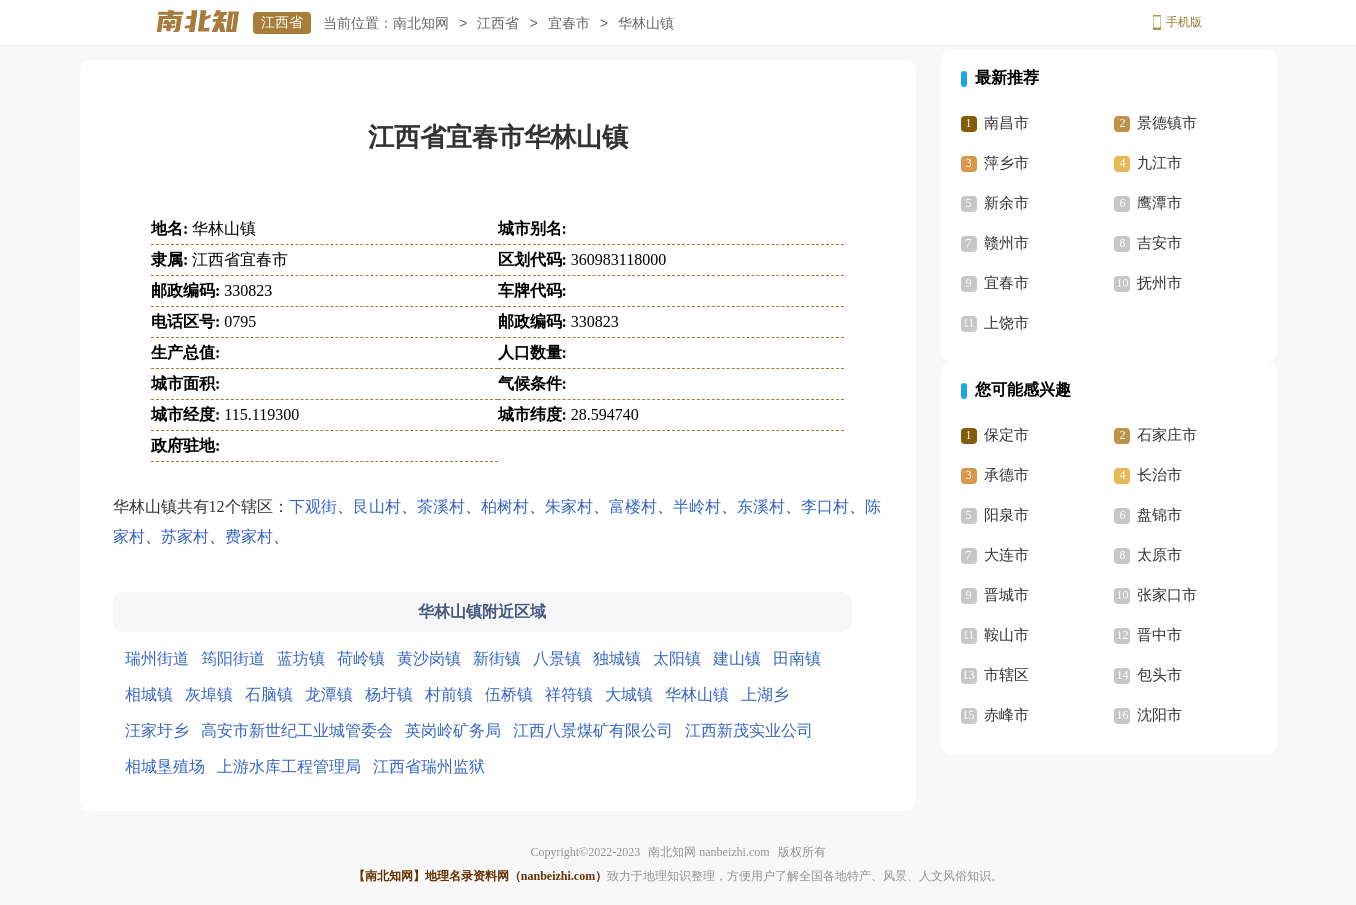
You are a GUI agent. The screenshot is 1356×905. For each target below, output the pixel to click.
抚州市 (1159, 283)
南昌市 (1006, 123)
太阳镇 (677, 658)
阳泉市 (1006, 515)
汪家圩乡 (157, 730)
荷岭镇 (361, 658)
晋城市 (1006, 595)
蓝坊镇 (301, 658)
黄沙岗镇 (429, 658)
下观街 (313, 506)
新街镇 (497, 658)
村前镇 (449, 694)
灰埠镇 (209, 694)
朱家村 (569, 506)
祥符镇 (569, 694)
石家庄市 (1167, 435)
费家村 (249, 536)
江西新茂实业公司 (749, 730)
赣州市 (1006, 243)
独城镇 (617, 658)
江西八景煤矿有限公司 (593, 730)
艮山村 (377, 506)
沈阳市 (1159, 715)
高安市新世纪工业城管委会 (297, 730)
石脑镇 (269, 694)
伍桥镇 (509, 694)
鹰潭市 (1159, 203)
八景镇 (557, 658)
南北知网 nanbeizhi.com (708, 852)
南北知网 (421, 23)
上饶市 (1006, 323)
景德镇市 (1167, 123)
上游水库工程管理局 (289, 766)
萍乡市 (1006, 163)
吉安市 (1159, 243)
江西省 (282, 22)
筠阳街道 (233, 658)
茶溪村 (441, 506)
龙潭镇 (329, 694)
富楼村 (633, 506)
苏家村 (185, 536)
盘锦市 (1159, 515)
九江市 (1159, 163)
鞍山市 (1006, 635)
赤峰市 (1006, 715)
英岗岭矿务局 (453, 730)
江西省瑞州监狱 (429, 766)
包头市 (1159, 675)
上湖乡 (765, 694)
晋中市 (1159, 635)
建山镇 (737, 658)
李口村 (825, 506)
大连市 (1006, 555)
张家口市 (1167, 595)
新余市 (1006, 203)
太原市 (1159, 555)
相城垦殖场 (165, 766)
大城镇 (629, 694)
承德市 (1006, 475)
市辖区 (1006, 675)
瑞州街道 (157, 658)
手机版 (1184, 22)
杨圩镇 (389, 694)
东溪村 (761, 506)
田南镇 (797, 658)
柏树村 (505, 506)
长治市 (1159, 475)
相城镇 (149, 694)
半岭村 (697, 506)
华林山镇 (697, 694)
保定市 (1006, 435)
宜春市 (569, 23)
